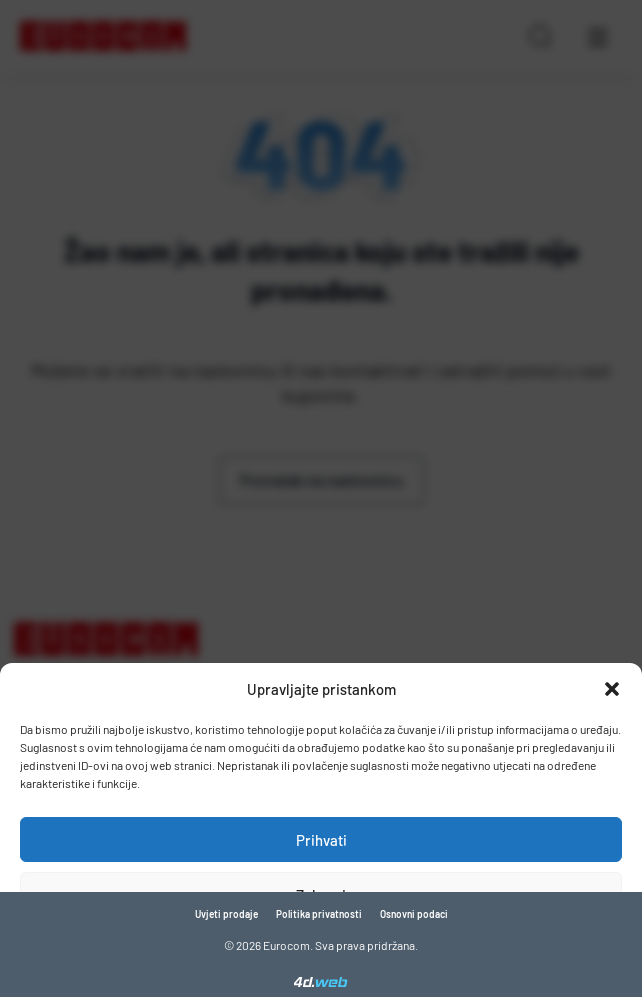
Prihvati (321, 840)
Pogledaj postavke (321, 950)
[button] (612, 689)
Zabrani (321, 895)
